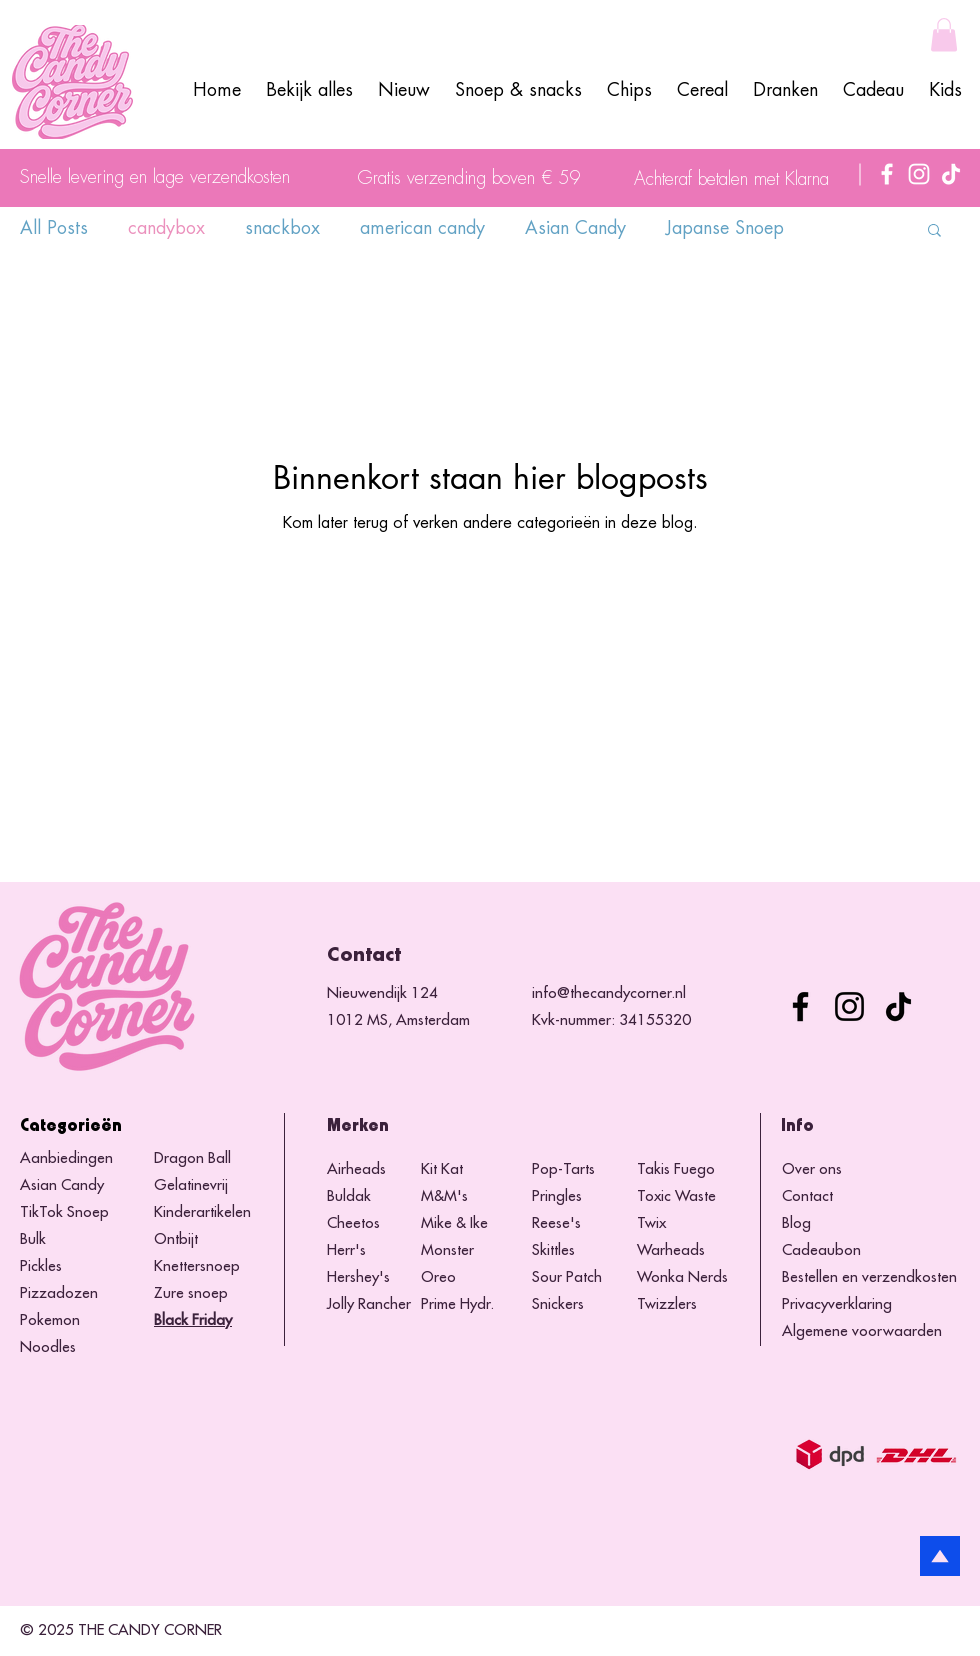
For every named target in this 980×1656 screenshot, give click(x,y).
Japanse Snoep (725, 228)
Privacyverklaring (837, 1304)
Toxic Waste (676, 1196)
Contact (807, 1196)
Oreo (438, 1277)
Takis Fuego (676, 1169)
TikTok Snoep (64, 1212)
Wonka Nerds (682, 1277)
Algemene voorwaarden (862, 1331)
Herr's (346, 1250)
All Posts (54, 228)
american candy (422, 228)
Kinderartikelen (202, 1212)
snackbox (282, 228)
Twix (651, 1223)
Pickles (41, 1266)
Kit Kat (442, 1169)
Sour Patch (567, 1277)
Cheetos (355, 1223)
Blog (796, 1223)
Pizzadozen (59, 1293)
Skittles (553, 1250)
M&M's (444, 1196)
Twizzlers (667, 1304)
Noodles (48, 1347)
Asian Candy (575, 228)
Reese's (556, 1223)
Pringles (557, 1196)
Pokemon (50, 1320)
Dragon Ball (192, 1158)
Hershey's (358, 1277)
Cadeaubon (821, 1250)
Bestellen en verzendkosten (869, 1277)
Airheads (356, 1169)
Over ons (812, 1169)
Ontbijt (176, 1239)
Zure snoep (191, 1293)
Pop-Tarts (563, 1169)
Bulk (33, 1239)
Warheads (671, 1250)
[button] (944, 34)
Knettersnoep (197, 1266)
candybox (166, 228)
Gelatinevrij (191, 1185)
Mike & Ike (454, 1223)
